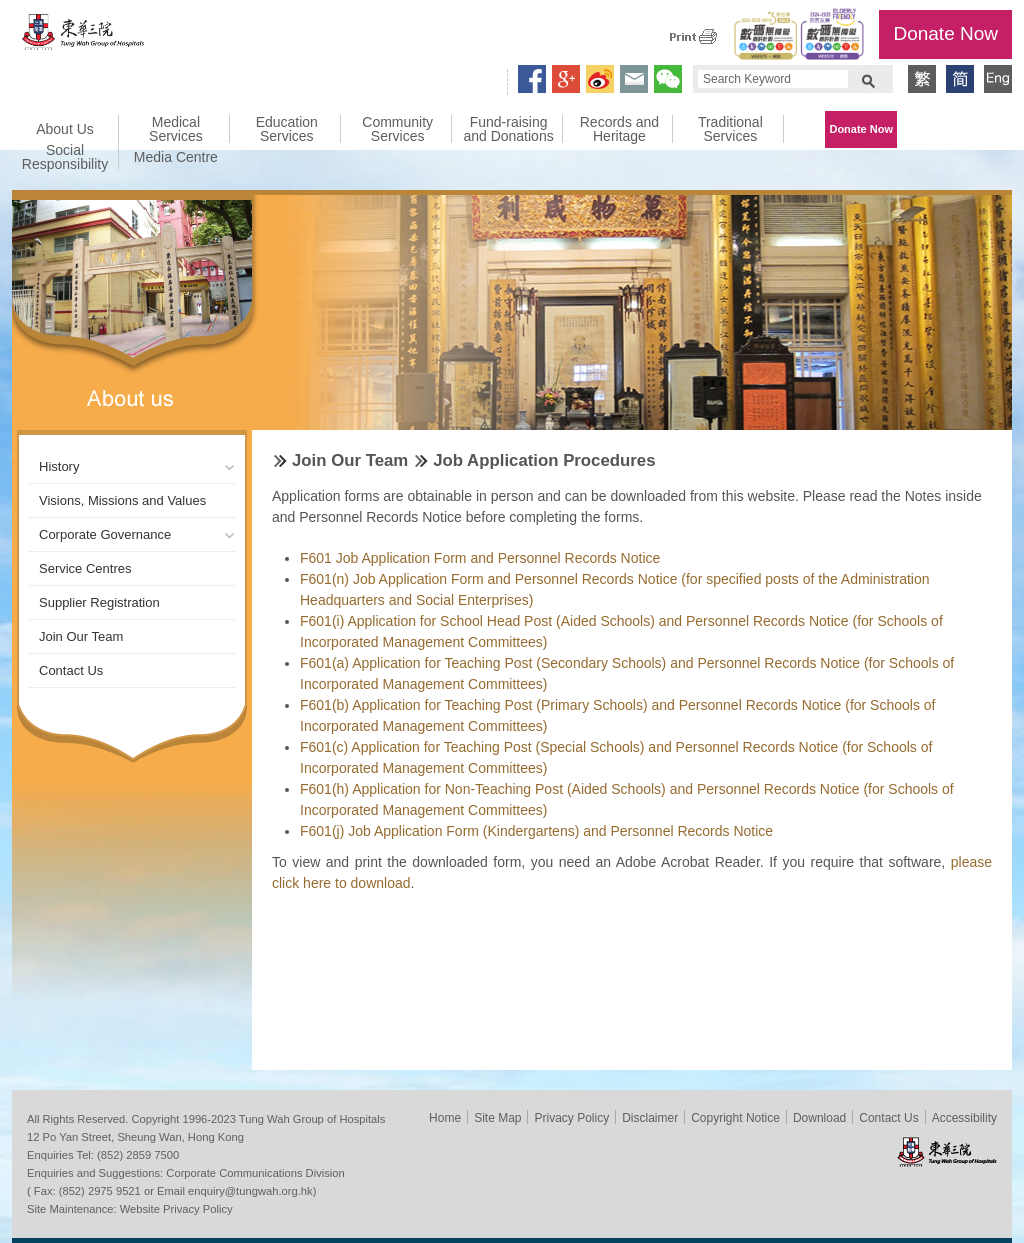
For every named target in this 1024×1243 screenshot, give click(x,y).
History (59, 466)
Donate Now (945, 33)
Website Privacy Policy (176, 1209)
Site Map (497, 1118)
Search (868, 79)
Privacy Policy (571, 1118)
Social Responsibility (65, 157)
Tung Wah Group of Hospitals (84, 36)
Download (819, 1118)
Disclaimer (650, 1118)
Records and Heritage (619, 129)
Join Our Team (81, 636)
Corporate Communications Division (255, 1173)
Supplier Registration (99, 602)
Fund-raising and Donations (508, 129)
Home (445, 1118)
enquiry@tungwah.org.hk (250, 1191)
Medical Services (176, 129)
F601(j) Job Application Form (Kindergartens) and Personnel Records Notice (536, 831)
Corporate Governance (105, 534)
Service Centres (85, 568)
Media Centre (176, 157)
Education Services (287, 129)
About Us (65, 129)
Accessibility (964, 1118)
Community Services (397, 129)
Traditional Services (730, 129)
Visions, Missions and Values (122, 500)
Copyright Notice (735, 1118)
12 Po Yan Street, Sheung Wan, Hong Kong (135, 1137)
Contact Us (71, 670)
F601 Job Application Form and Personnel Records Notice (480, 558)
